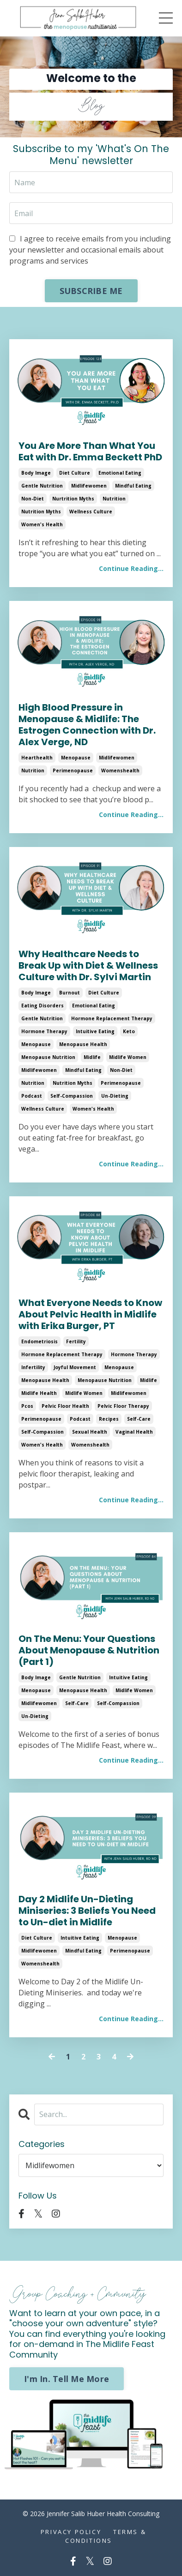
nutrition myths (41, 511)
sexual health (89, 1432)
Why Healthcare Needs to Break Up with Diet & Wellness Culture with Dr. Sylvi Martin (88, 965)
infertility (33, 1367)
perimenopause (73, 770)
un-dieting (114, 1096)
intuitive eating (95, 1031)
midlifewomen (89, 485)
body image (36, 473)
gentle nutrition (42, 485)
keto (129, 1031)
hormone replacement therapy (111, 1018)
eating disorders (42, 1005)
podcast (31, 1096)
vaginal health (134, 1432)
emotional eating (119, 473)
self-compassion (71, 1096)
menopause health (83, 1044)
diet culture (74, 473)
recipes (109, 1419)
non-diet (32, 498)
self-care (139, 1419)
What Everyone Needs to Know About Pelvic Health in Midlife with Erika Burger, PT (90, 1314)
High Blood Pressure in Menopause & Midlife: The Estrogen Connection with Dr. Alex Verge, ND (87, 725)
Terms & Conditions (105, 2536)
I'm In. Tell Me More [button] (66, 2378)
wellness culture (90, 511)
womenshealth (120, 770)
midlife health (39, 1393)
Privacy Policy (71, 2532)
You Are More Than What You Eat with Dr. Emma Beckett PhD (90, 451)
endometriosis (39, 1341)
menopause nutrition (48, 1057)
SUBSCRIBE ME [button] (91, 290)
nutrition (114, 498)
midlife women (127, 1057)
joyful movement (75, 1367)
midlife (92, 1057)
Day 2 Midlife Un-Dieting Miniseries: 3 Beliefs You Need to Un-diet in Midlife (87, 1911)
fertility (76, 1341)
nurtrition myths (73, 498)
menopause (76, 757)
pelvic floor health (65, 1406)
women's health (42, 524)
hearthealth (37, 757)
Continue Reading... (131, 568)
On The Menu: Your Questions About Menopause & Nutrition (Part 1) (88, 1650)
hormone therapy (44, 1031)
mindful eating (133, 485)
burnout (69, 992)
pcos (27, 1406)
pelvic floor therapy (123, 1406)
